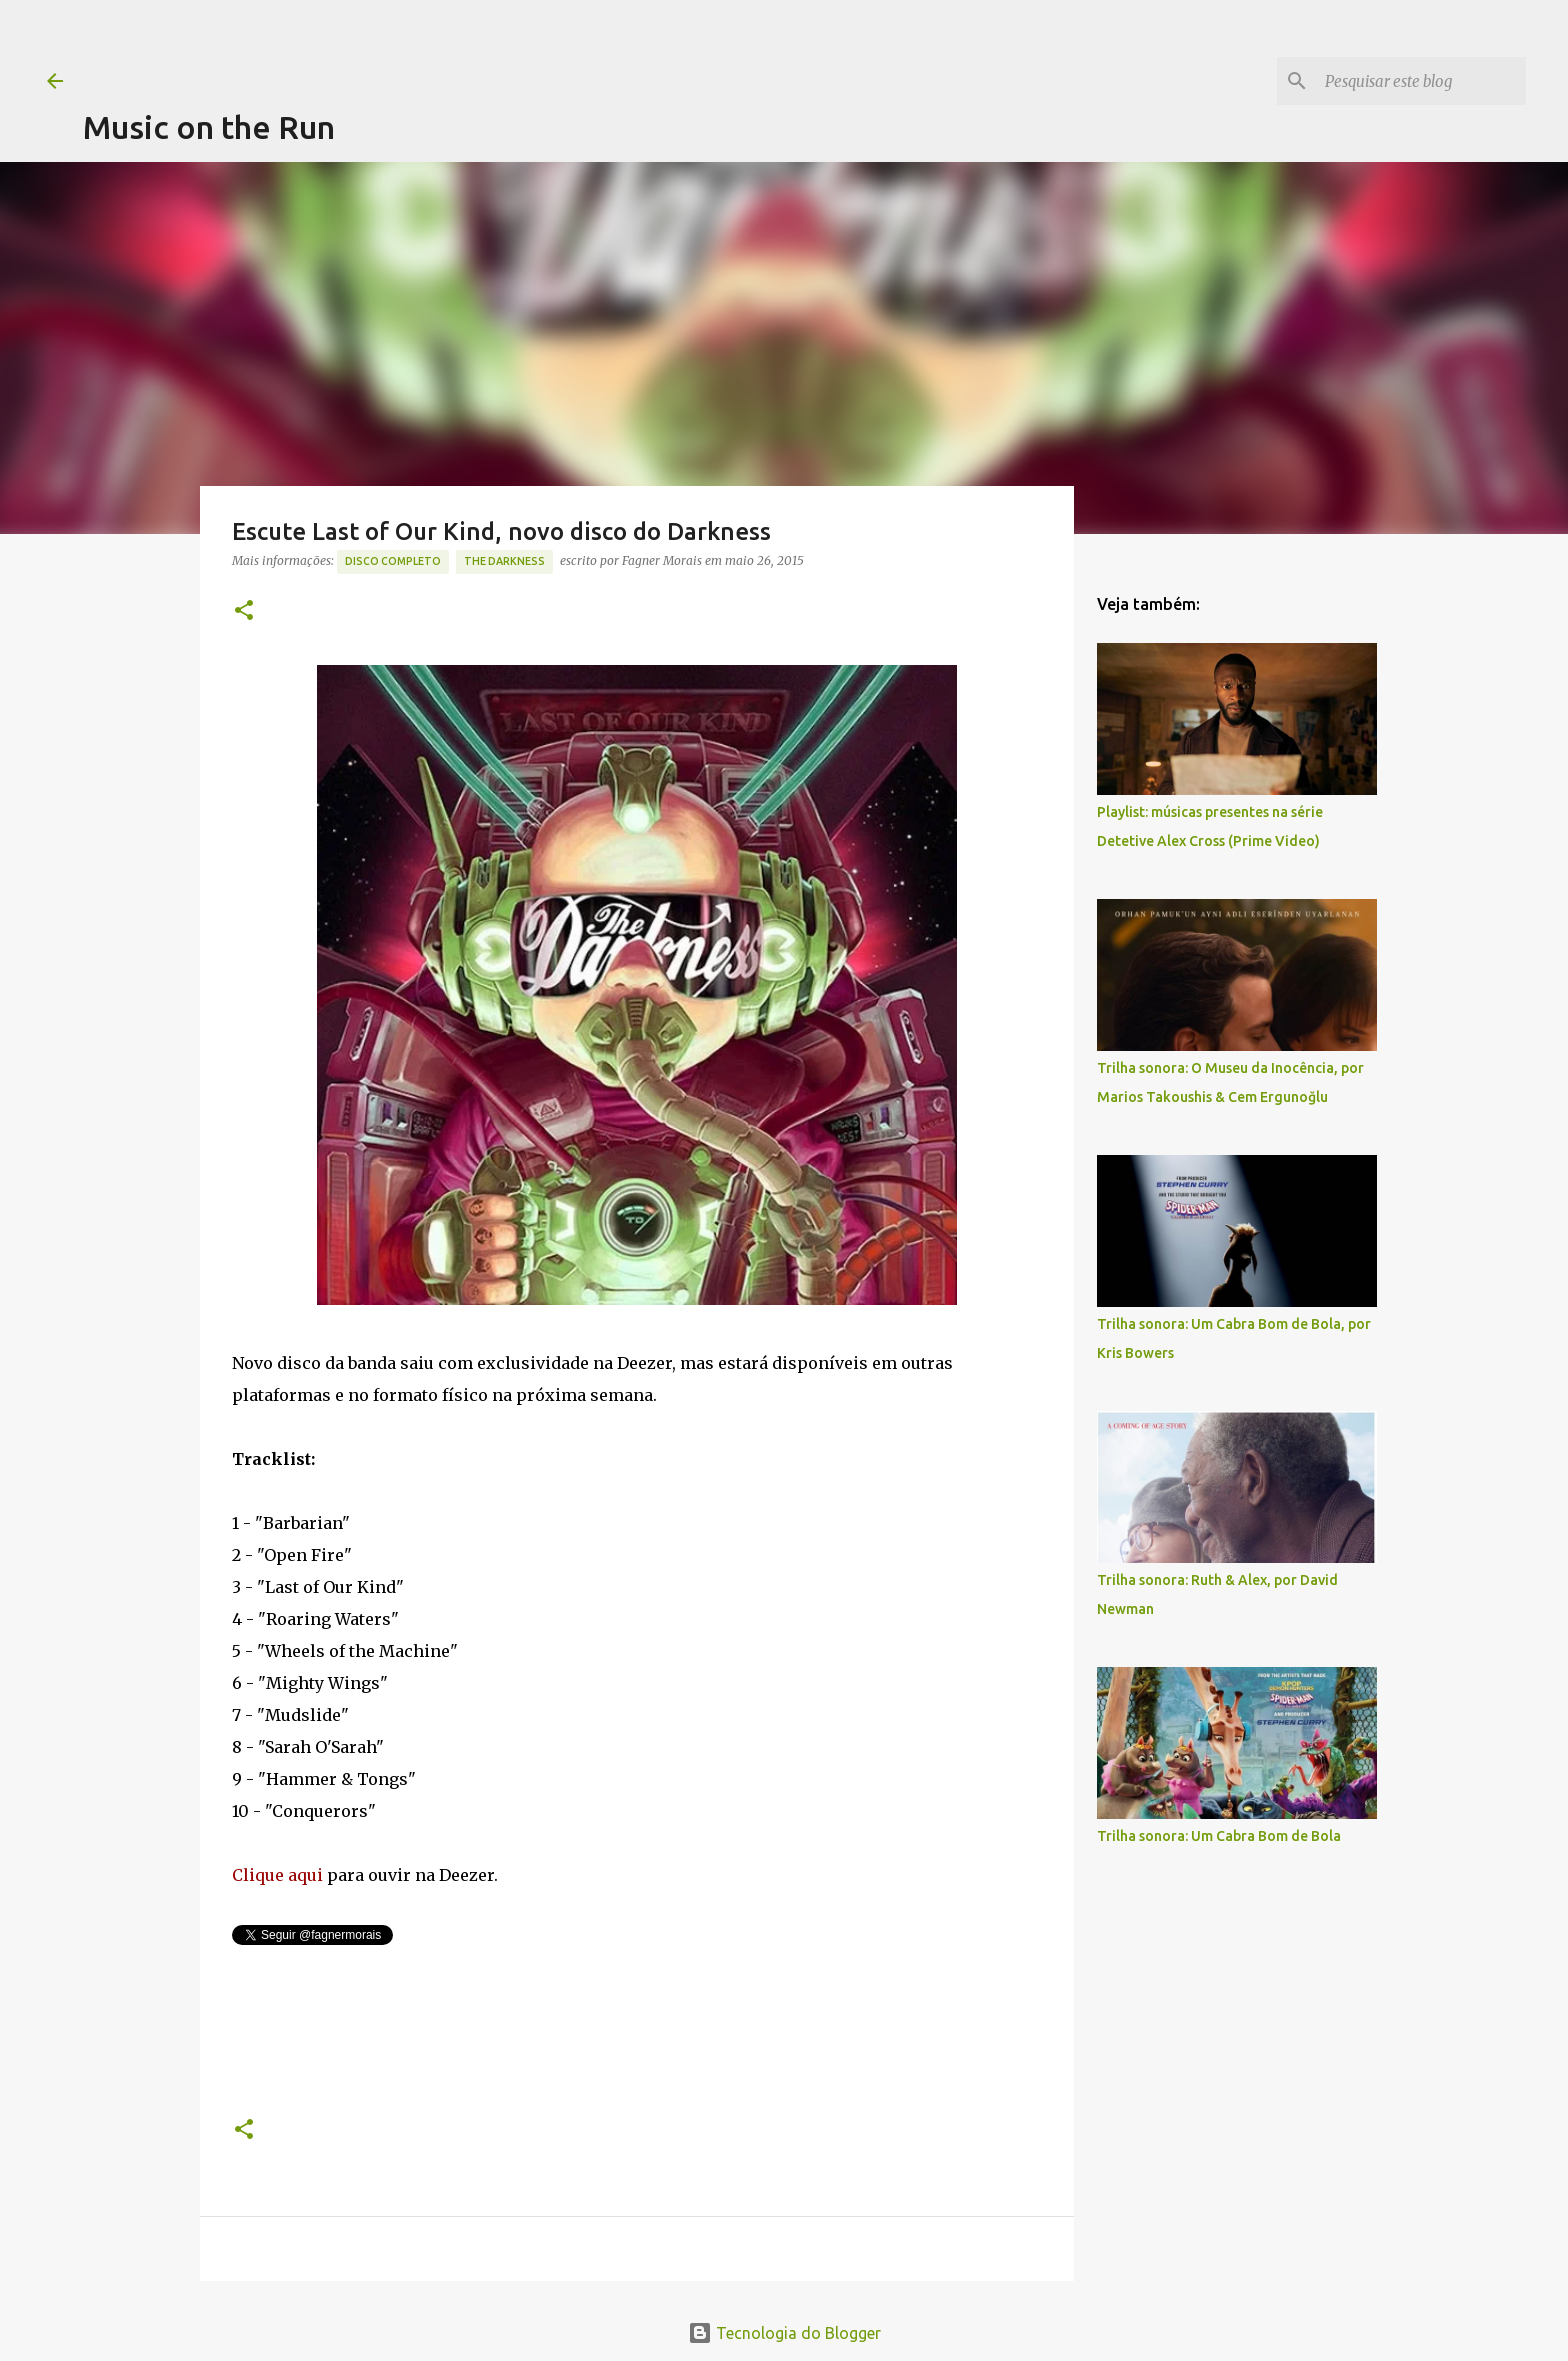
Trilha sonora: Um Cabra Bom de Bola (1219, 1836)
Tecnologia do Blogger (784, 2333)
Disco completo (393, 561)
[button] (244, 611)
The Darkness (504, 561)
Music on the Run (209, 127)
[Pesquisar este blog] (1421, 81)
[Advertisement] (447, 45)
